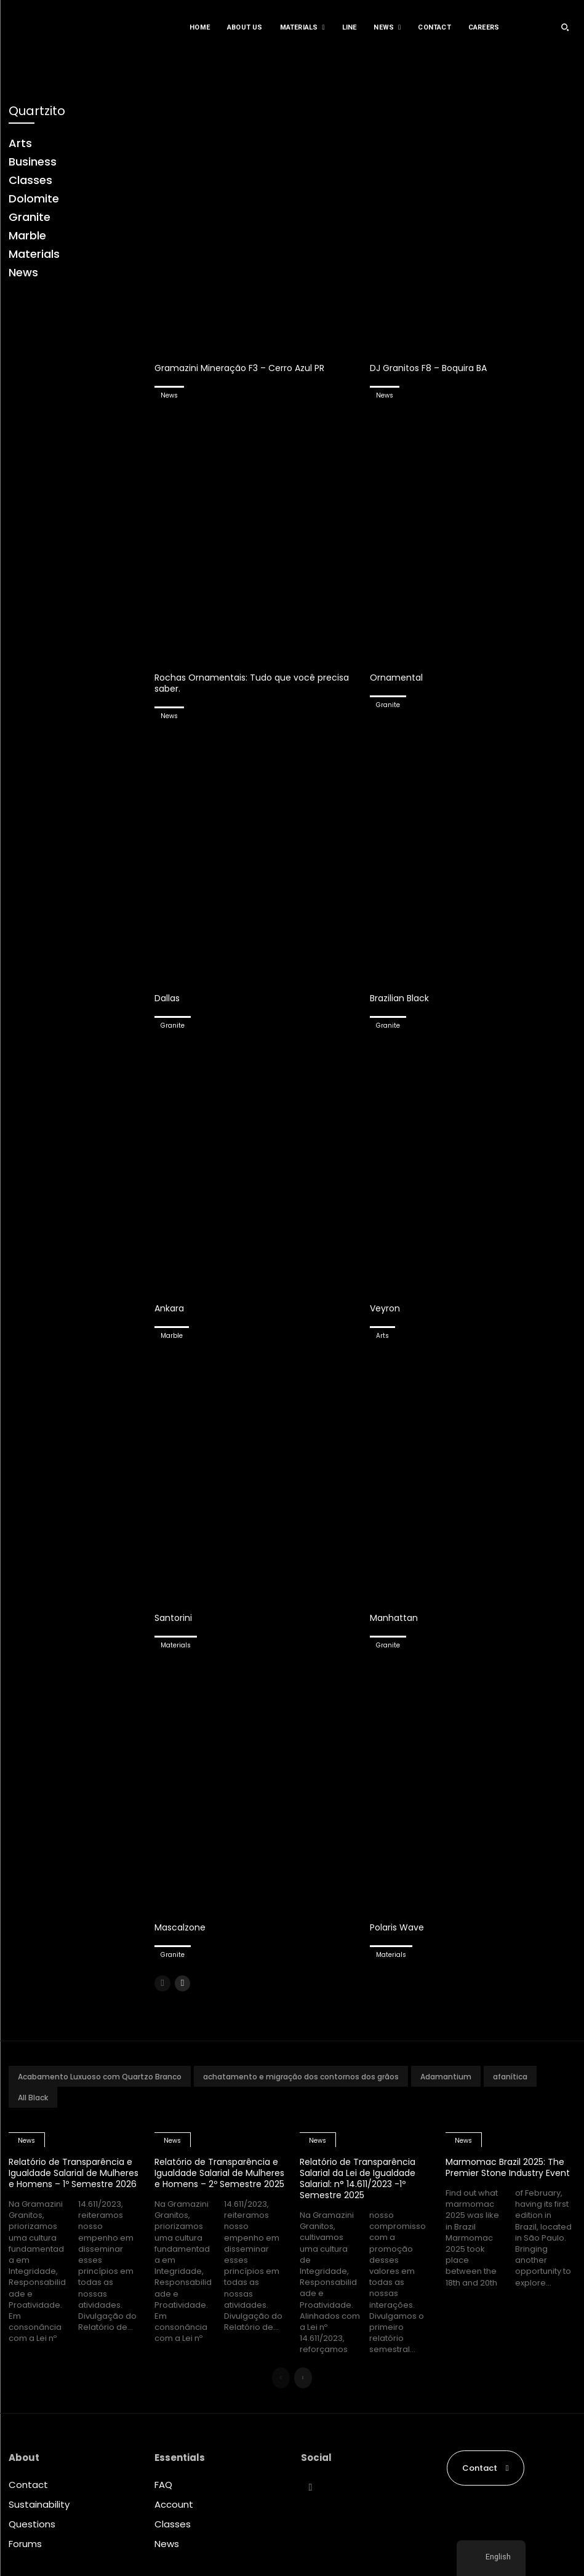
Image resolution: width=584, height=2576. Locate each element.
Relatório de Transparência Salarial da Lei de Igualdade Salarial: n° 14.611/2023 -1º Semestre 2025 (362, 2178)
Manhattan (395, 1617)
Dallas (168, 997)
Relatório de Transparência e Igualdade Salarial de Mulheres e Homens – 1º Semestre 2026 (71, 2178)
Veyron (386, 1308)
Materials (176, 1645)
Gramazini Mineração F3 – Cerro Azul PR (244, 367)
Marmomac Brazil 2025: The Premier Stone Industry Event (508, 2172)
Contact (28, 2484)
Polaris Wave (399, 1927)
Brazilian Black (401, 997)
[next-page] (182, 1983)
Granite (388, 705)
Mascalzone (181, 1927)
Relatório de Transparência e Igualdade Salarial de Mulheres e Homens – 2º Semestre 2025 (216, 2178)
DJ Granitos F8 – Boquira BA (432, 367)
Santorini (174, 1617)
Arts (382, 1335)
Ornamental (397, 677)
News (169, 395)
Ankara (170, 1308)
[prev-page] (162, 1983)
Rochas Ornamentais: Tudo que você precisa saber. (239, 683)
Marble (172, 1335)
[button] (564, 27)
